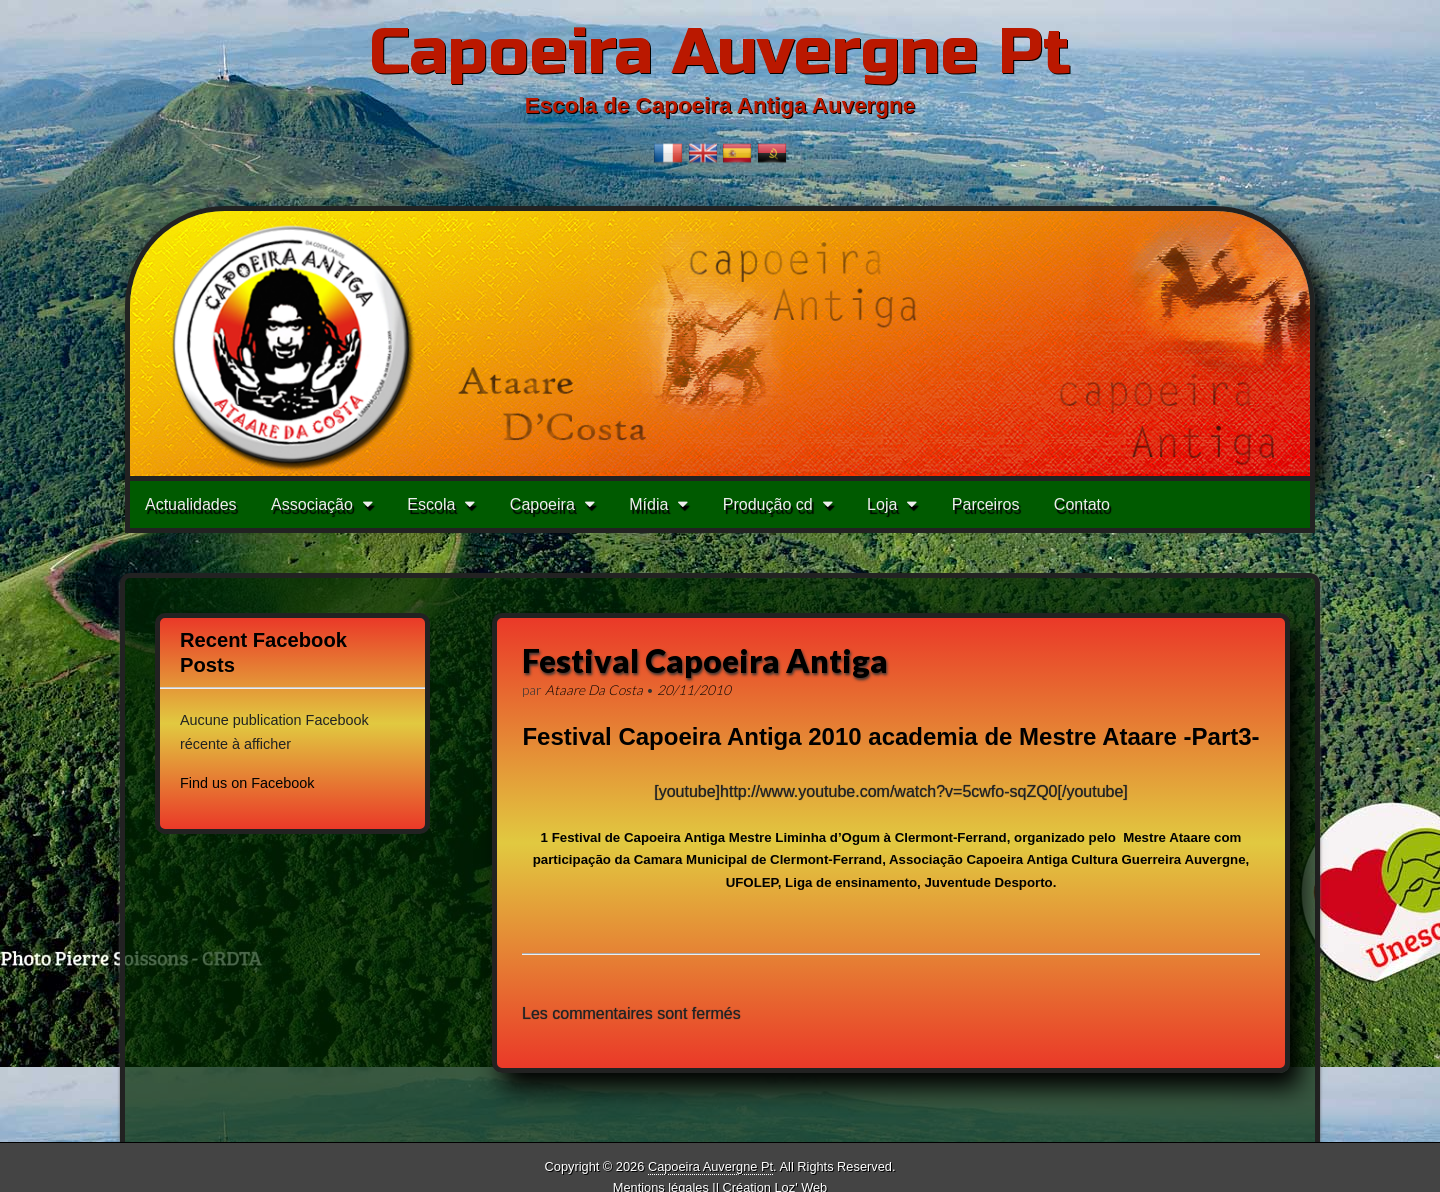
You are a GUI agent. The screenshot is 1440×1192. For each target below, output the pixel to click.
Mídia (648, 504)
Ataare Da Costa (594, 690)
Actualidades (191, 504)
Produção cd (768, 504)
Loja (882, 504)
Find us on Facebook (247, 783)
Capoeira (542, 504)
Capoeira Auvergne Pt (720, 52)
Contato (1082, 504)
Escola (431, 504)
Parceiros (986, 504)
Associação (312, 504)
